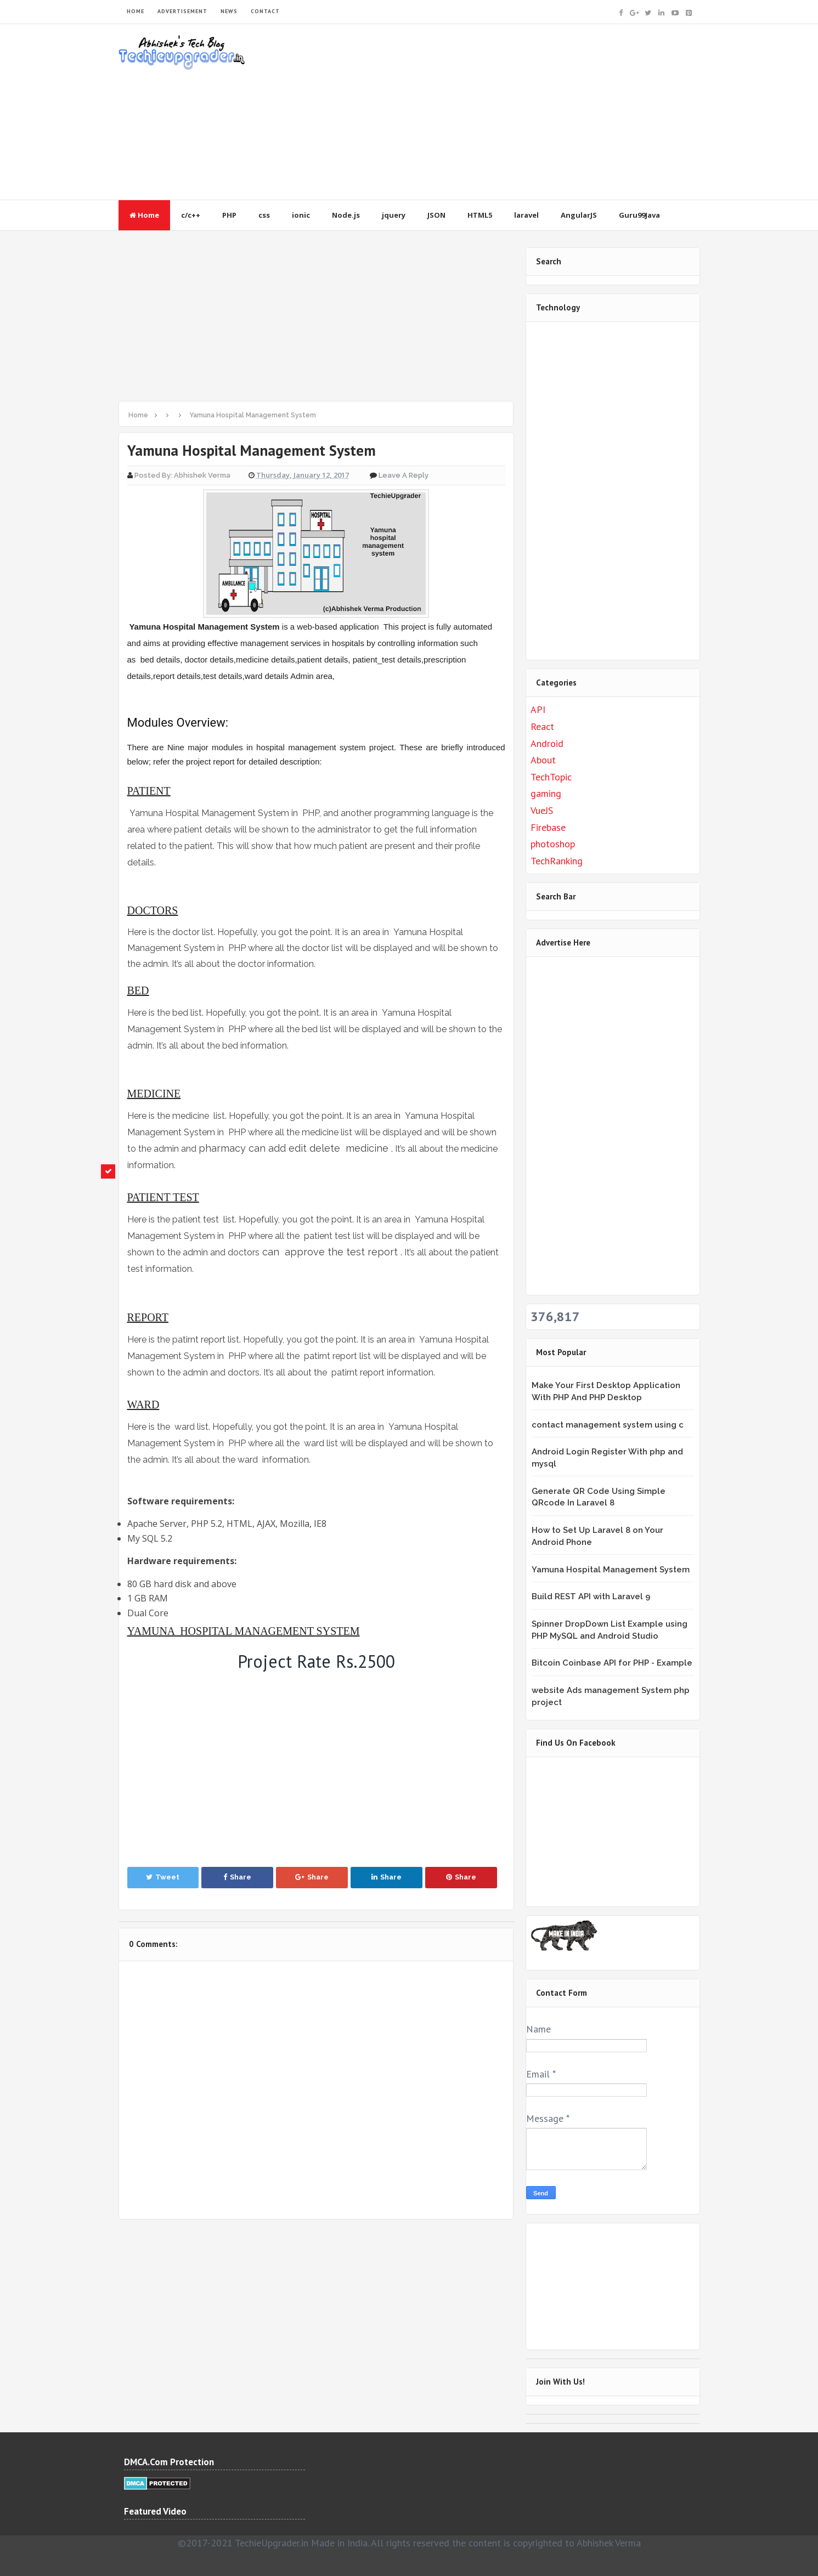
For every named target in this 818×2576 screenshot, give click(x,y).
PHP (229, 215)
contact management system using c (608, 1425)
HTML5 (479, 215)
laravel (526, 215)
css (264, 215)
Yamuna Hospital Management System (611, 1570)
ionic (301, 215)
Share (237, 1877)
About (543, 760)
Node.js (346, 215)
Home (144, 215)
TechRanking (557, 860)
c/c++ (190, 215)
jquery (393, 215)
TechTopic (551, 777)
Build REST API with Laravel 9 (591, 1596)
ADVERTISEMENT (182, 11)
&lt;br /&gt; (599, 1830)
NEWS (229, 11)
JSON (436, 215)
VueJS (542, 810)
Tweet (162, 1877)
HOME (135, 11)
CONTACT (265, 11)
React (542, 726)
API (538, 709)
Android (547, 743)
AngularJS (579, 215)
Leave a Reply (403, 475)
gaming (546, 793)
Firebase (548, 827)
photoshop (553, 843)
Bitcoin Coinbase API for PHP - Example (612, 1663)
